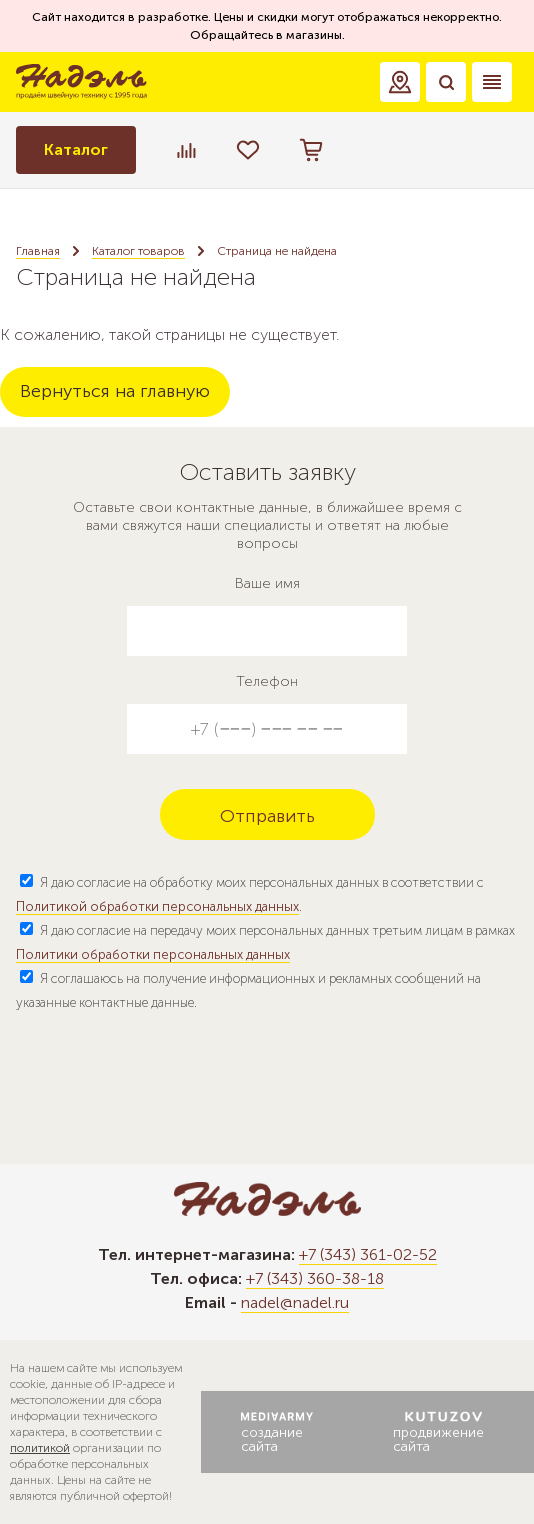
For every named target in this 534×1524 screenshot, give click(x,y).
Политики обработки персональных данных (153, 954)
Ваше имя (267, 583)
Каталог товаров (138, 251)
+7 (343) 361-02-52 (368, 1254)
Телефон (267, 681)
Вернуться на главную (115, 391)
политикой (40, 1448)
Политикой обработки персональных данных (157, 906)
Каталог (76, 149)
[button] (400, 82)
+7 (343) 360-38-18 (315, 1278)
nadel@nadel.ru (295, 1302)
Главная (38, 251)
